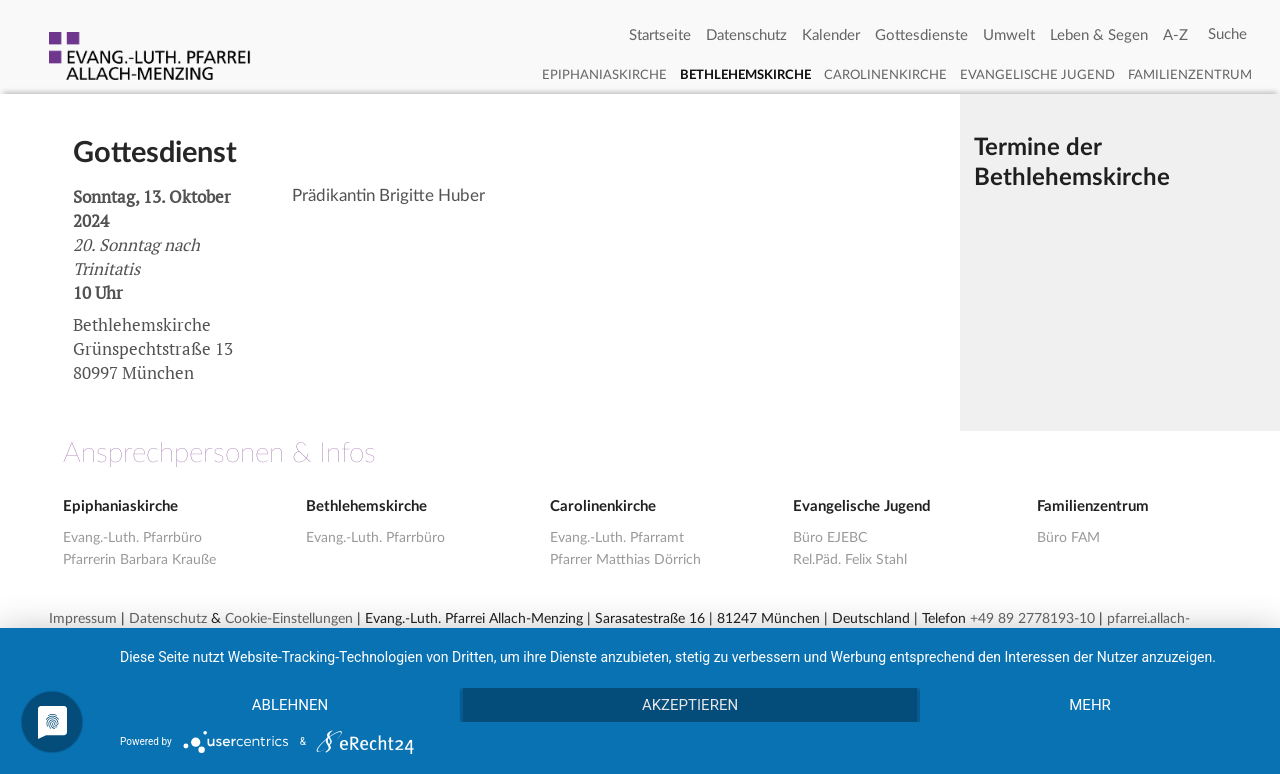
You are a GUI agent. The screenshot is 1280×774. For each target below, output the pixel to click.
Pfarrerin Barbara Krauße (139, 560)
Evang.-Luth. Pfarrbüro (132, 538)
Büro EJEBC (830, 538)
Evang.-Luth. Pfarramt (617, 538)
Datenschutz (746, 35)
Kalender (831, 35)
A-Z (1175, 35)
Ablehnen (290, 705)
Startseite (660, 35)
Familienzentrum (1190, 75)
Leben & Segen (1099, 35)
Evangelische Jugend (1037, 75)
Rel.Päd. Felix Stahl (850, 560)
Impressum (83, 619)
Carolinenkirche (885, 75)
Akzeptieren (690, 705)
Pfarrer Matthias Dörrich (625, 560)
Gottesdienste (921, 35)
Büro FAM (1068, 538)
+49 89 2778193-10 (1032, 619)
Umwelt (1009, 35)
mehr (1090, 705)
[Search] (1227, 35)
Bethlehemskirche (745, 75)
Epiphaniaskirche (604, 75)
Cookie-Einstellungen (289, 619)
